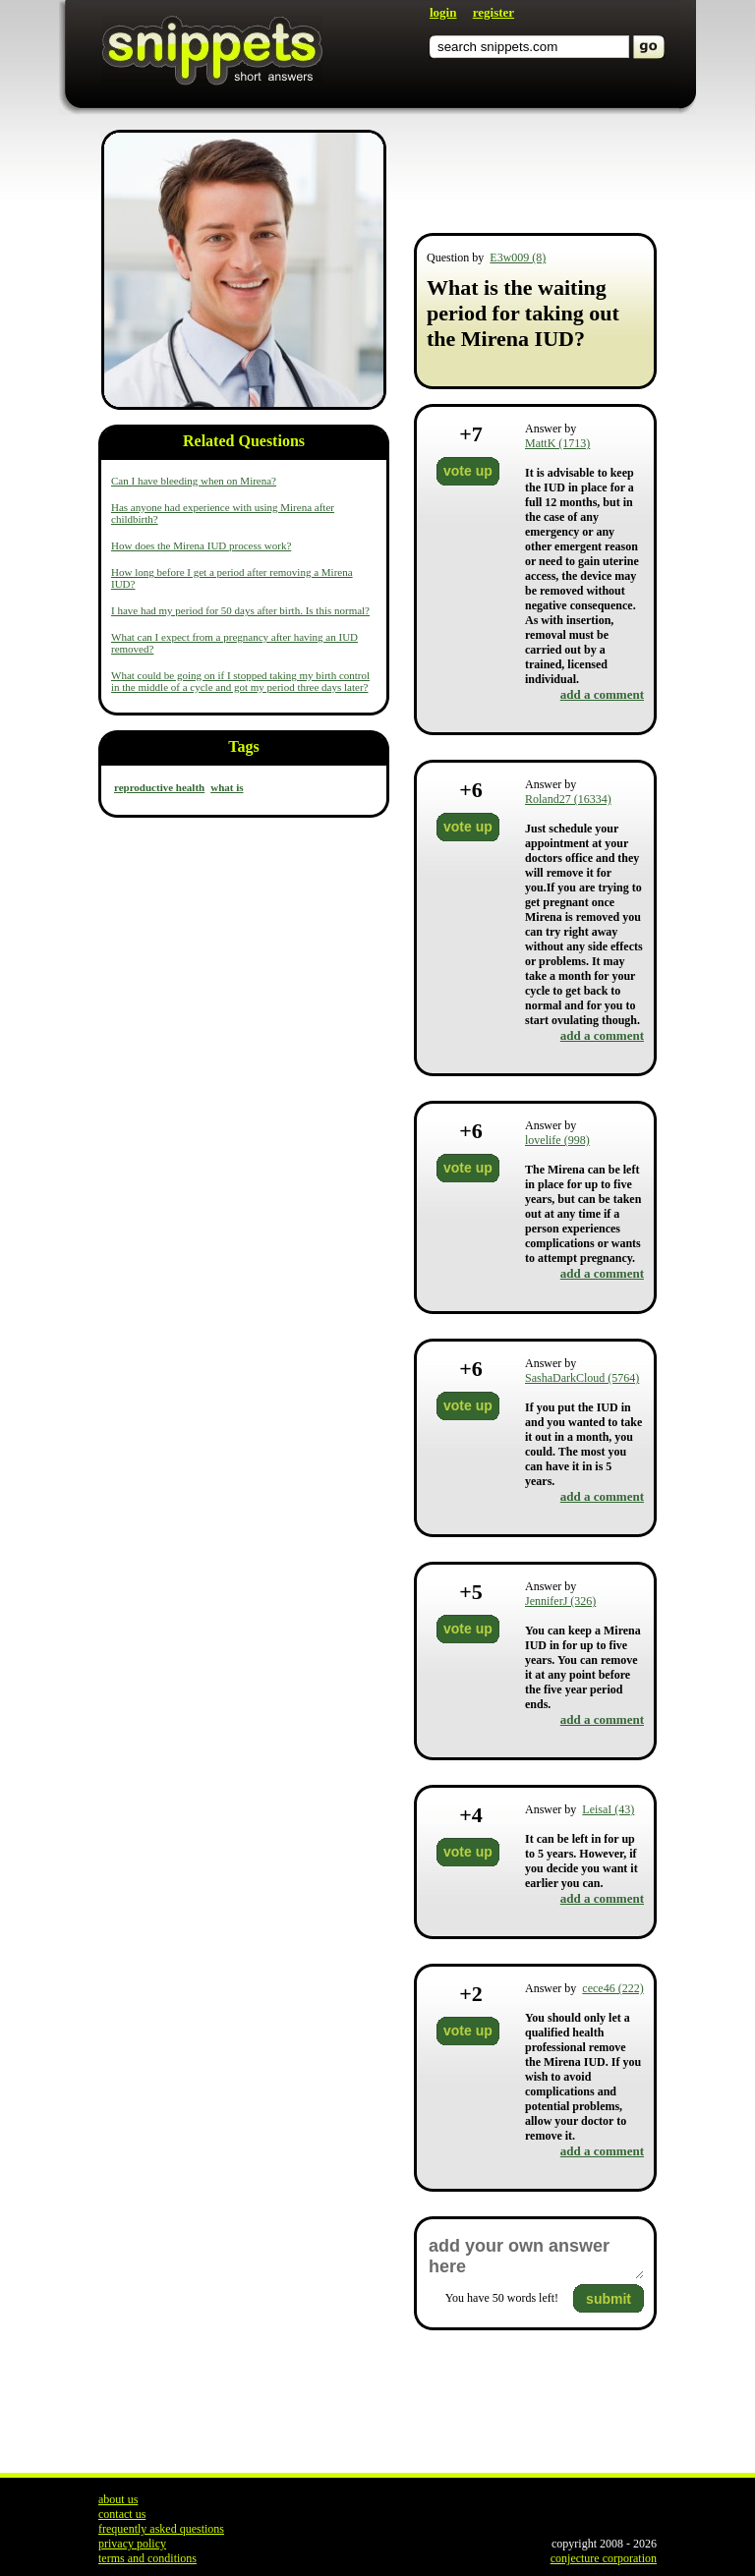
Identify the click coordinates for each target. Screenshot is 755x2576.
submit (608, 2299)
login (443, 12)
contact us (121, 2514)
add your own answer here (535, 2256)
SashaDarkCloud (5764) (582, 1378)
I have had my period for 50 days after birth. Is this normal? (240, 610)
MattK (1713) (557, 443)
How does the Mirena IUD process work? (201, 545)
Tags (243, 746)
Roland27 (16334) (568, 799)
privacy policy (132, 2543)
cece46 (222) (612, 1988)
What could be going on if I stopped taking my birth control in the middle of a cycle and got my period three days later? (240, 681)
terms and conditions (147, 2558)
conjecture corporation (604, 2558)
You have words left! (501, 2298)
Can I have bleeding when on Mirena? (193, 481)
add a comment (602, 694)
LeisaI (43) (608, 1809)
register (493, 12)
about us (118, 2499)
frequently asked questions (161, 2529)
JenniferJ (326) (560, 1601)
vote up (468, 471)
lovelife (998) (557, 1140)
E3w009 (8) (518, 257)
